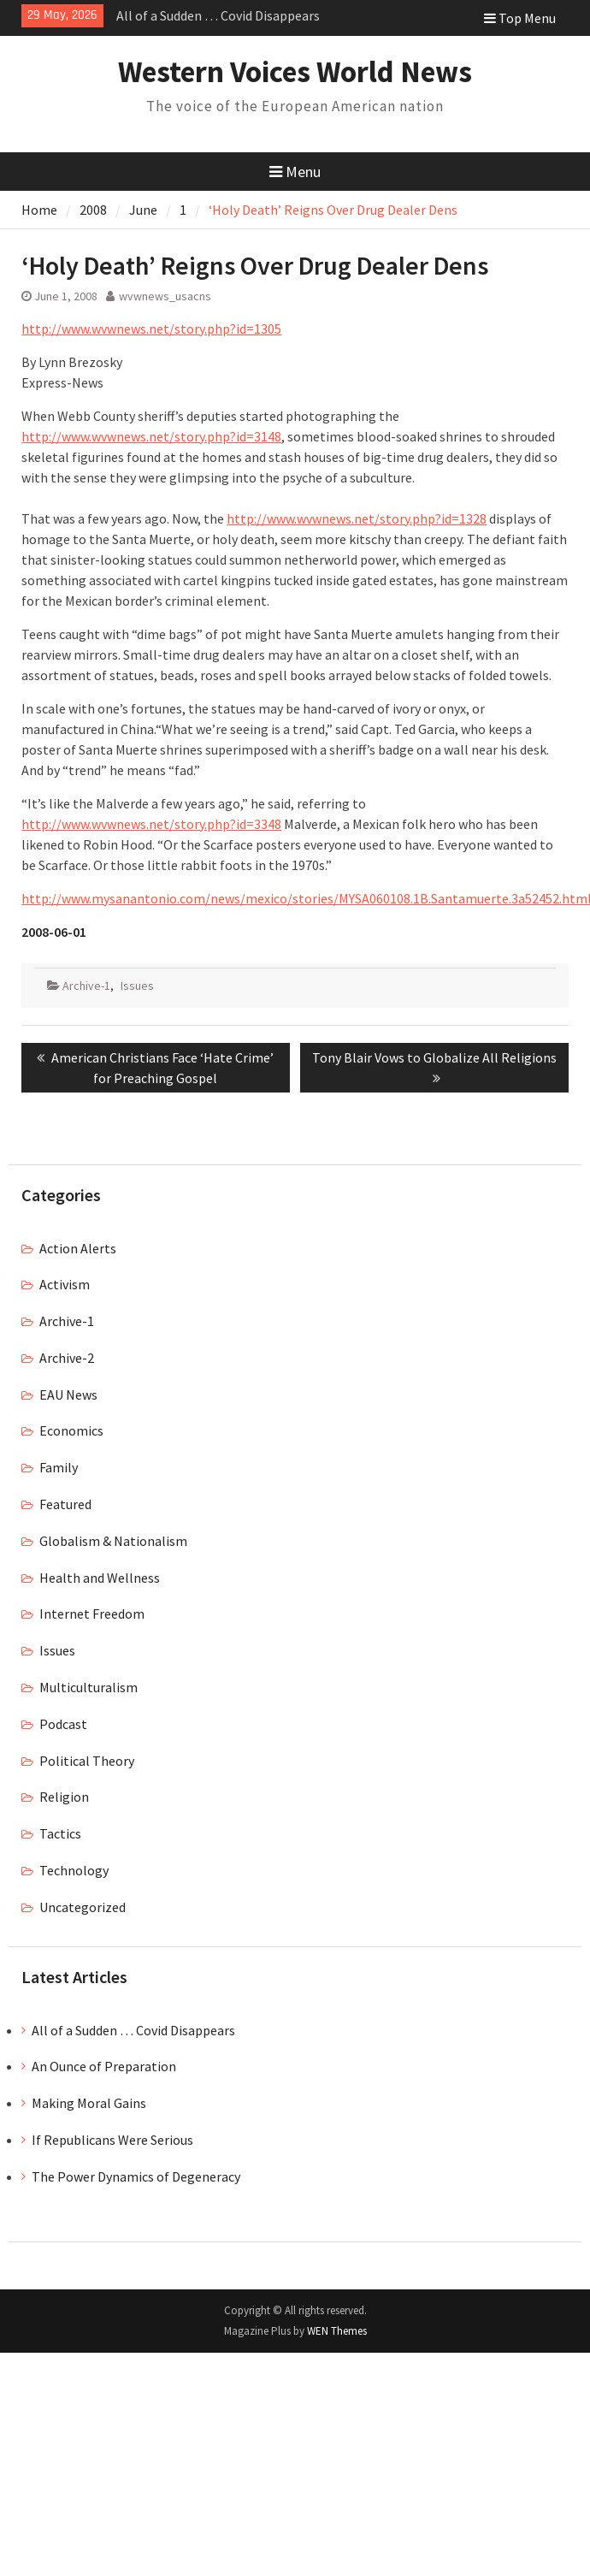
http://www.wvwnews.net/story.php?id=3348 (151, 823)
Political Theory (86, 1760)
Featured (65, 1504)
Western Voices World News (295, 72)
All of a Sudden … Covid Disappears (218, 15)
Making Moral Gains (89, 2102)
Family (58, 1467)
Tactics (60, 1833)
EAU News (68, 1394)
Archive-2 (66, 1357)
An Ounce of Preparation (104, 2066)
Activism (64, 1284)
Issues (137, 985)
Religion (64, 1796)
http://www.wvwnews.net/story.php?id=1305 (151, 328)
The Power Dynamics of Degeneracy (136, 2176)
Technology (74, 1870)
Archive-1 (86, 985)
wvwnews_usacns (165, 296)
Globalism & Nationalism (113, 1540)
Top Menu (520, 18)
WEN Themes (337, 2331)
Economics (71, 1430)
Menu (295, 171)
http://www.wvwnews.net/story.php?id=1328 (357, 518)
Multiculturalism (88, 1687)
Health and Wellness (99, 1577)
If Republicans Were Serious (112, 2139)
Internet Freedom (92, 1613)
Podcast (63, 1723)
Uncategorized (82, 1907)
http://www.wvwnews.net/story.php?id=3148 (151, 436)
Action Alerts (77, 1248)
